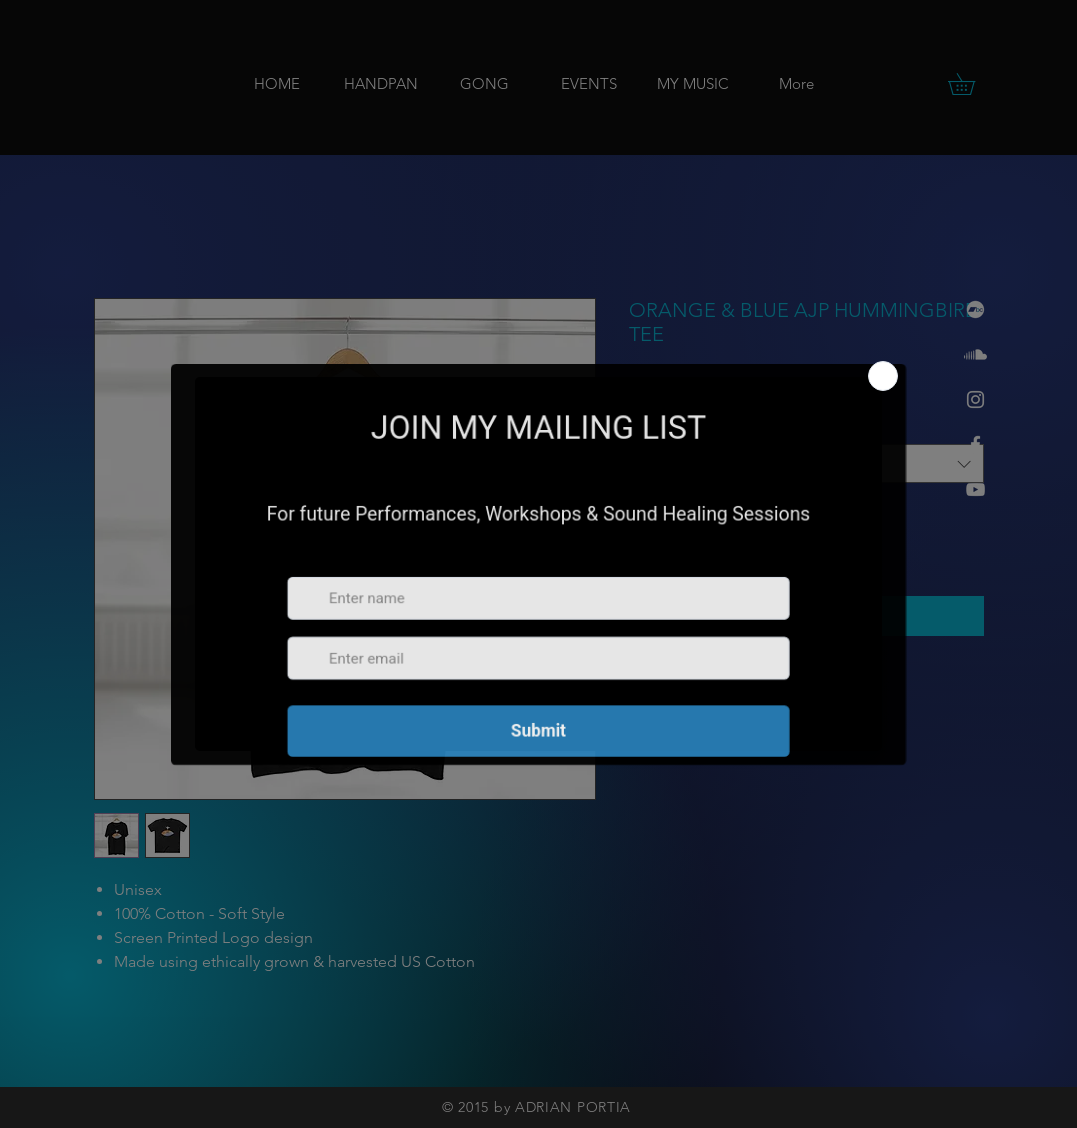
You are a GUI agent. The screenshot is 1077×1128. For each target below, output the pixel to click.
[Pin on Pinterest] (680, 692)
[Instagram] (975, 399)
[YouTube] (975, 489)
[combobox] (806, 463)
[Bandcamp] (975, 309)
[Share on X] (756, 692)
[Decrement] (644, 545)
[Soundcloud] (975, 354)
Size (646, 426)
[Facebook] (975, 444)
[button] (972, 84)
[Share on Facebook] (642, 692)
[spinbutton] (675, 545)
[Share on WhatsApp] (718, 692)
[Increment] (705, 545)
